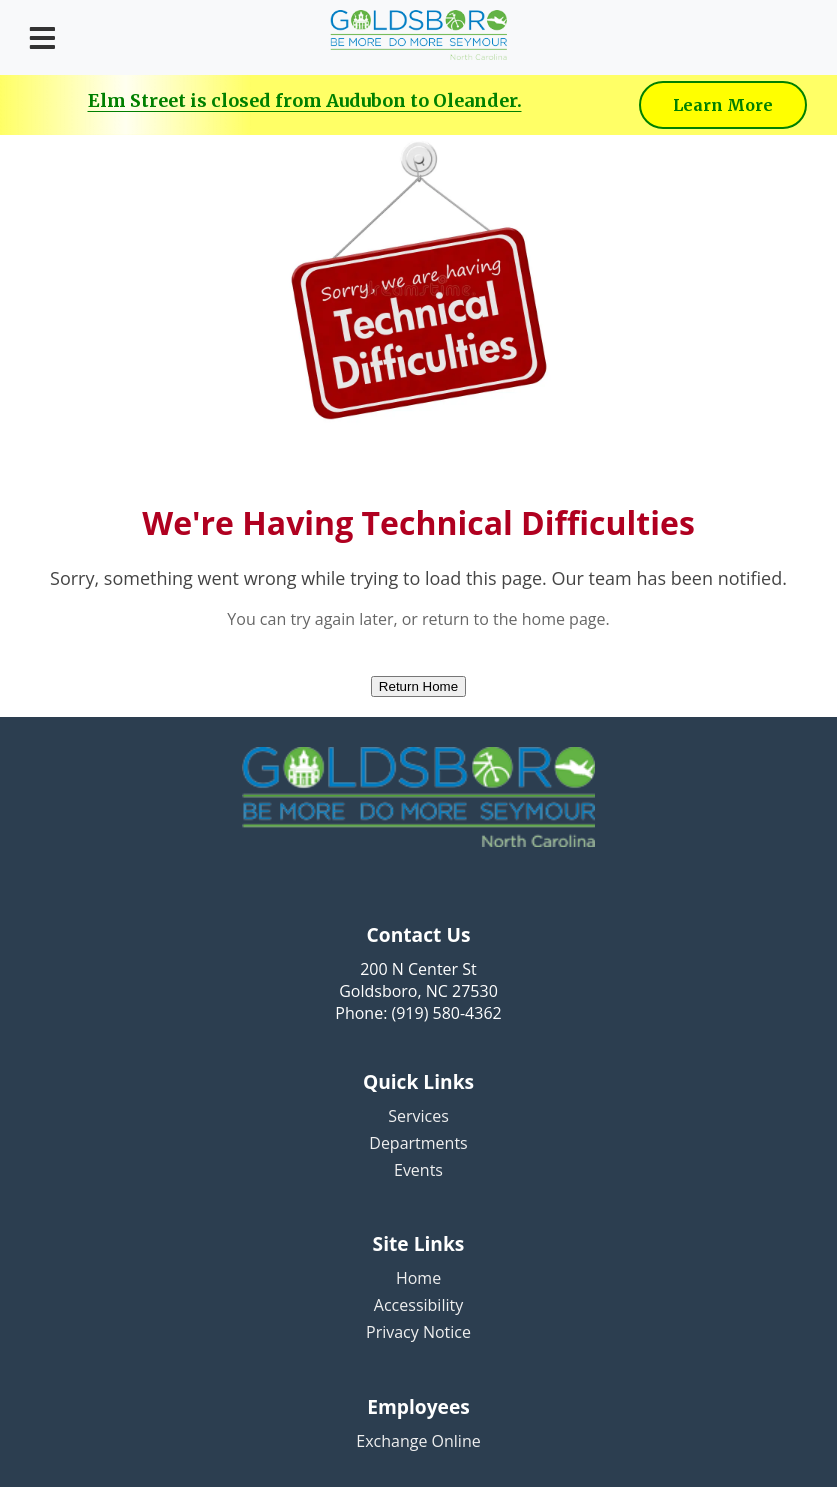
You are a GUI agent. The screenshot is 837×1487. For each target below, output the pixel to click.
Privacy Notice (418, 1332)
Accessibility (418, 1305)
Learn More (723, 105)
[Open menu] (42, 37)
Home (418, 1278)
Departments (418, 1143)
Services (418, 1116)
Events (418, 1170)
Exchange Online (418, 1441)
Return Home (418, 686)
